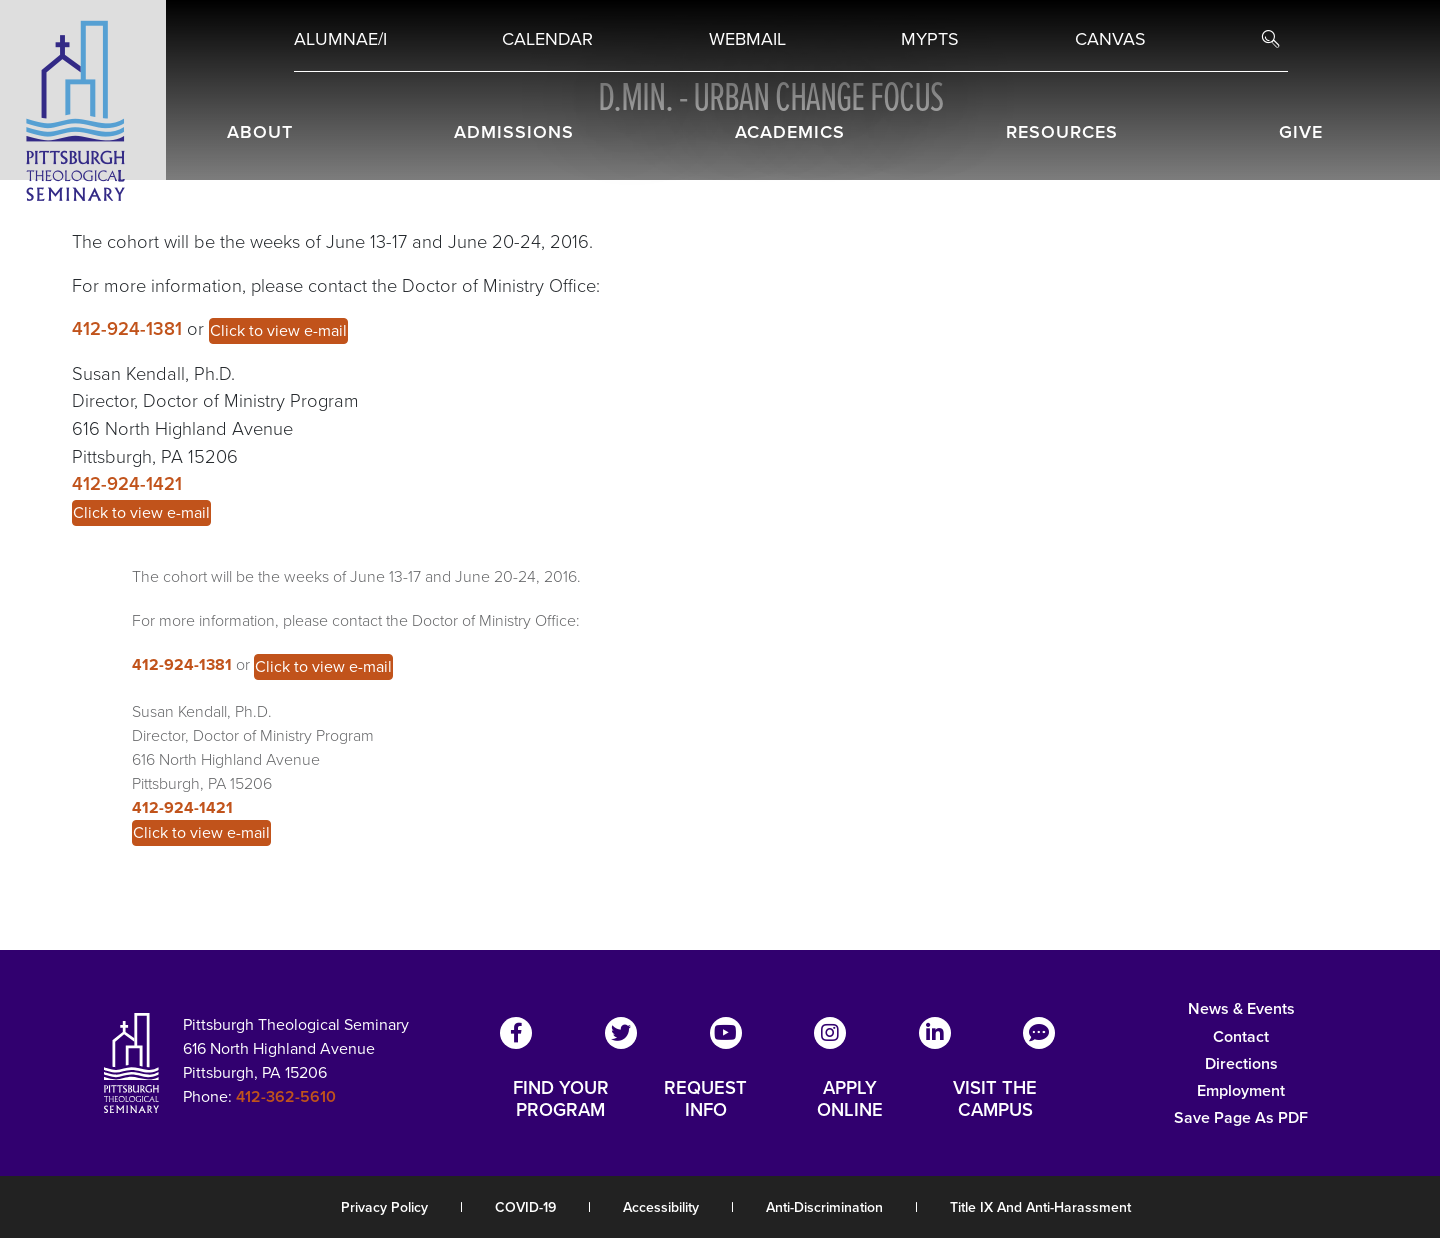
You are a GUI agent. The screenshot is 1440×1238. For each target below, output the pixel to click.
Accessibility (661, 1207)
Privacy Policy (384, 1207)
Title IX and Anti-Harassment (1040, 1207)
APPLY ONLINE (850, 1099)
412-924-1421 (127, 483)
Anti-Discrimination (824, 1207)
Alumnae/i (340, 39)
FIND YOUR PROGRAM (561, 1099)
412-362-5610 (286, 1096)
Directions (1241, 1063)
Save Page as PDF (1241, 1117)
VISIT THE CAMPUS (995, 1099)
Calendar (547, 39)
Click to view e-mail (278, 330)
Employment (1241, 1090)
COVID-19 (525, 1207)
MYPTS (930, 39)
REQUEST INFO (705, 1099)
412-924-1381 (129, 328)
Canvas (1110, 39)
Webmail (747, 39)
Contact (1241, 1036)
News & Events (1241, 1008)
